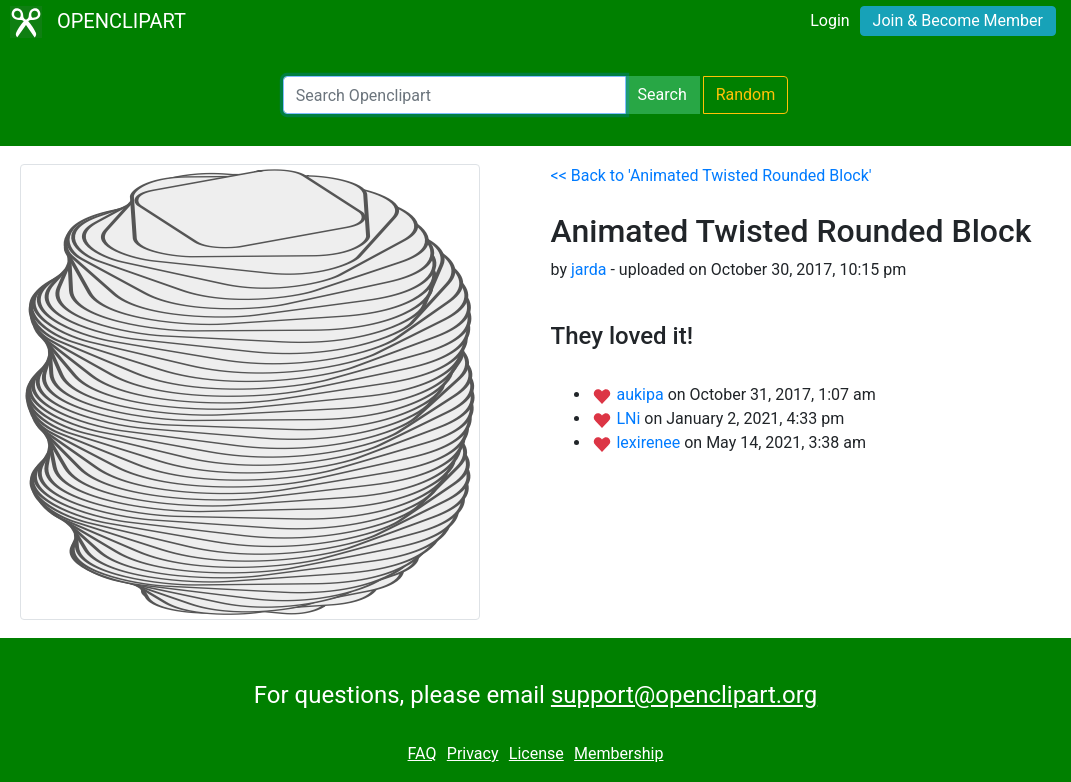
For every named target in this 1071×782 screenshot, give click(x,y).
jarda (589, 269)
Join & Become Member (958, 20)
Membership (618, 753)
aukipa (641, 394)
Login (829, 20)
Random (746, 94)
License (536, 753)
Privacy (473, 753)
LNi (630, 418)
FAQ (422, 753)
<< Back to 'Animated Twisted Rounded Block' (711, 175)
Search (662, 94)
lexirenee (650, 442)
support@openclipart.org (684, 695)
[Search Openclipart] (454, 95)
